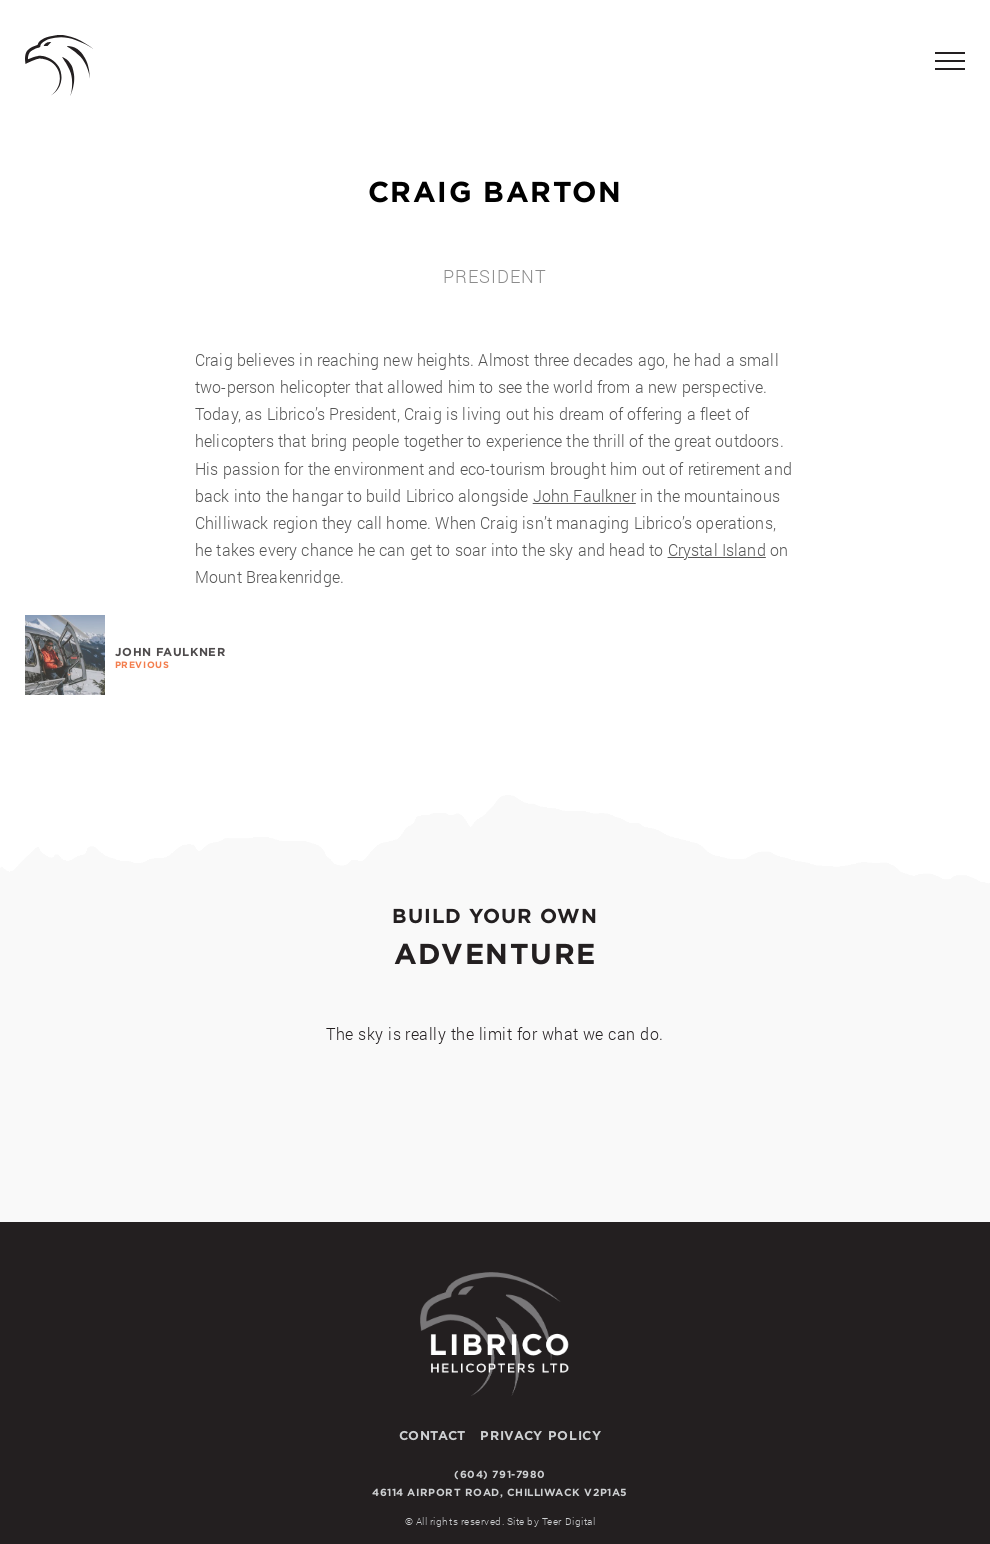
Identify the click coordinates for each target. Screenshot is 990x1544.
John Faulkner (584, 495)
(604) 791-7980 (499, 1474)
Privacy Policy (540, 1435)
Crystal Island (717, 549)
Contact (432, 1435)
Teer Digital (568, 1521)
